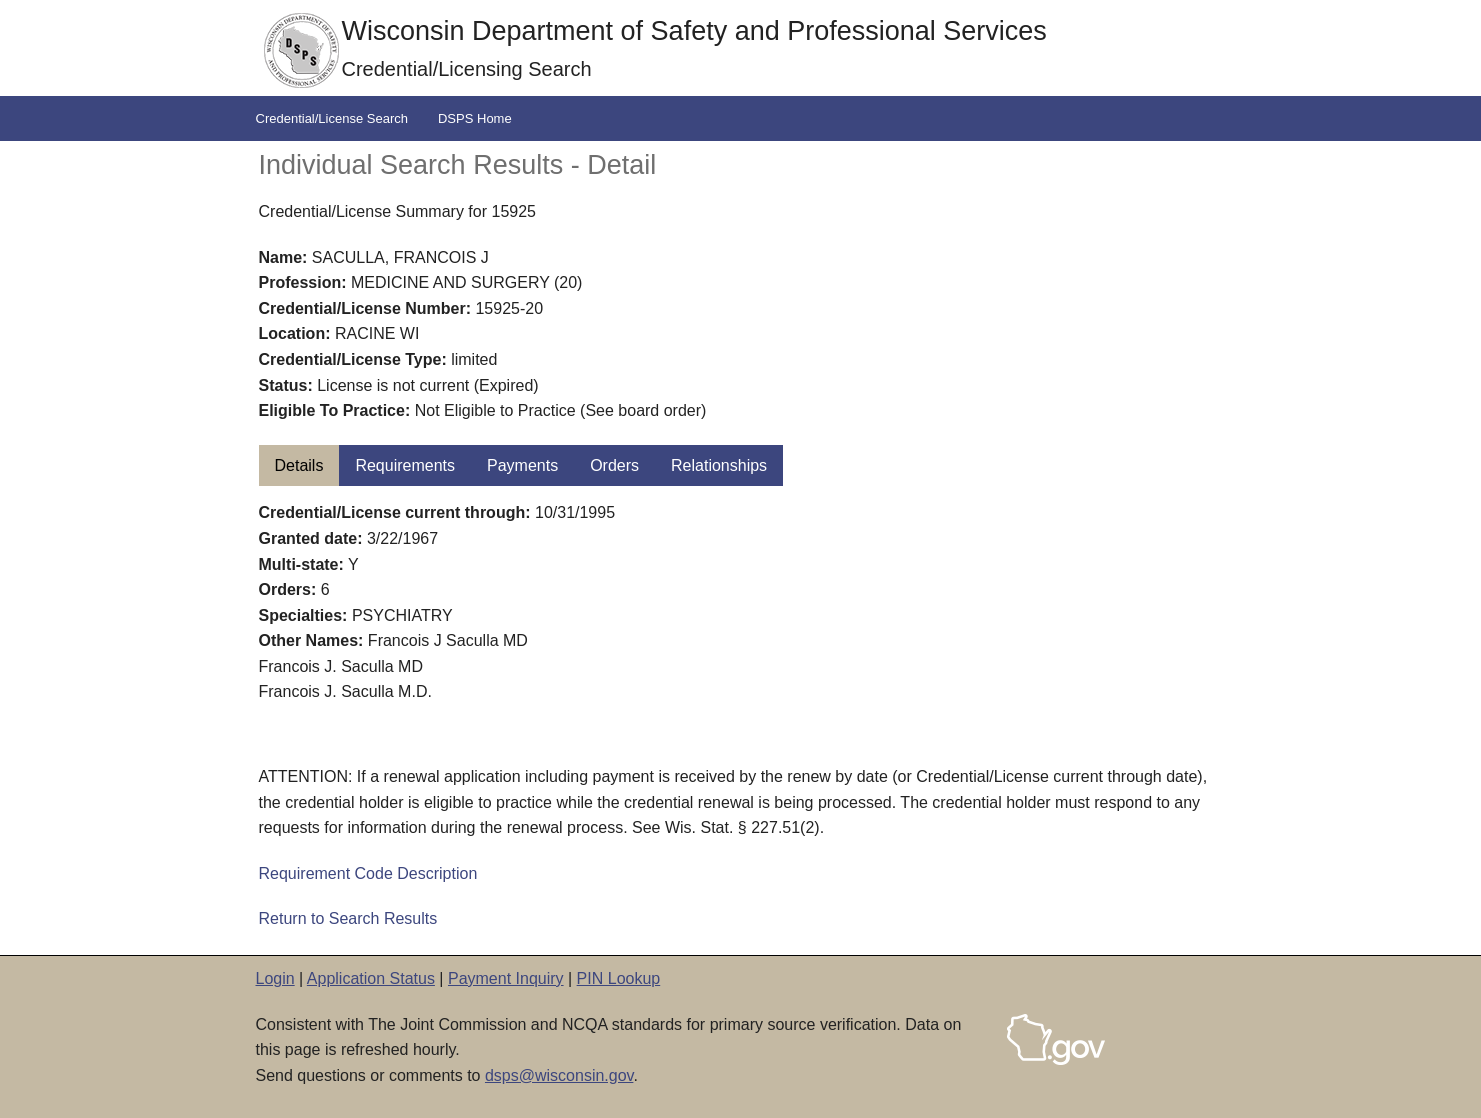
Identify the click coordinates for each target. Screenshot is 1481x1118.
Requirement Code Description (368, 873)
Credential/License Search (332, 118)
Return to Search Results (348, 918)
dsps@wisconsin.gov (559, 1075)
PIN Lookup (619, 978)
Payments (522, 465)
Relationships (719, 465)
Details (299, 465)
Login (275, 978)
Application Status (371, 978)
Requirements (405, 465)
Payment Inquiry (506, 978)
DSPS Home (475, 118)
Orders (614, 465)
